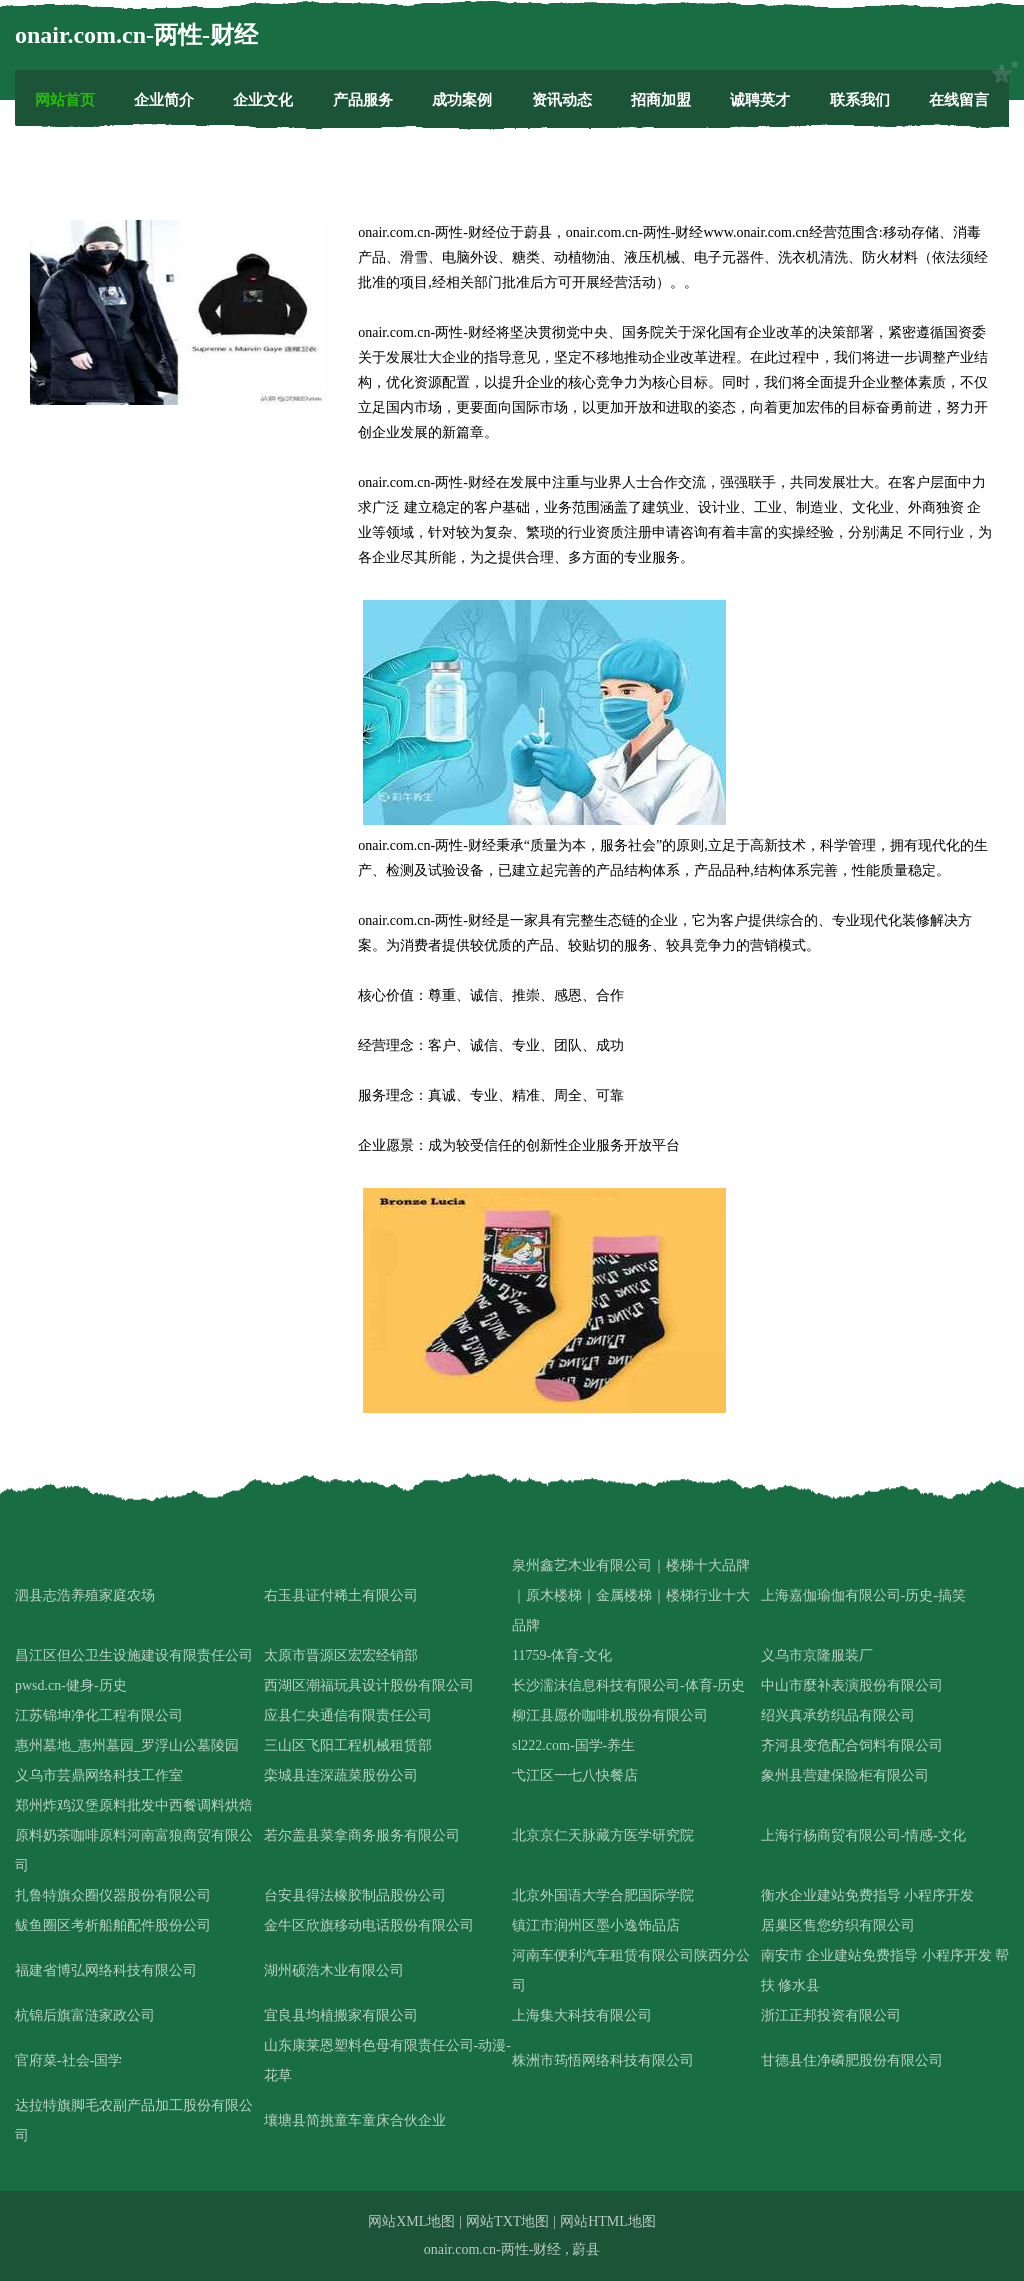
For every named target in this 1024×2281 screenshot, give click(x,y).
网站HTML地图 (608, 2221)
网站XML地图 (411, 2221)
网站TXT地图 (507, 2221)
